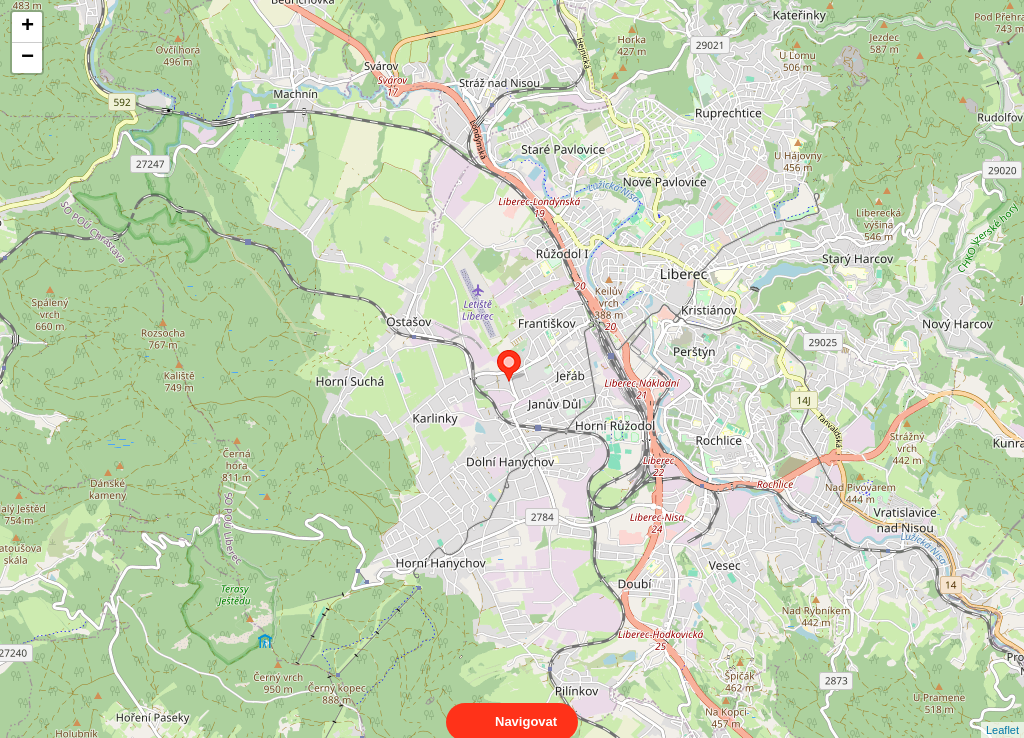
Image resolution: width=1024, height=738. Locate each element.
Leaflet (1002, 712)
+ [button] (27, 27)
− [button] (27, 58)
